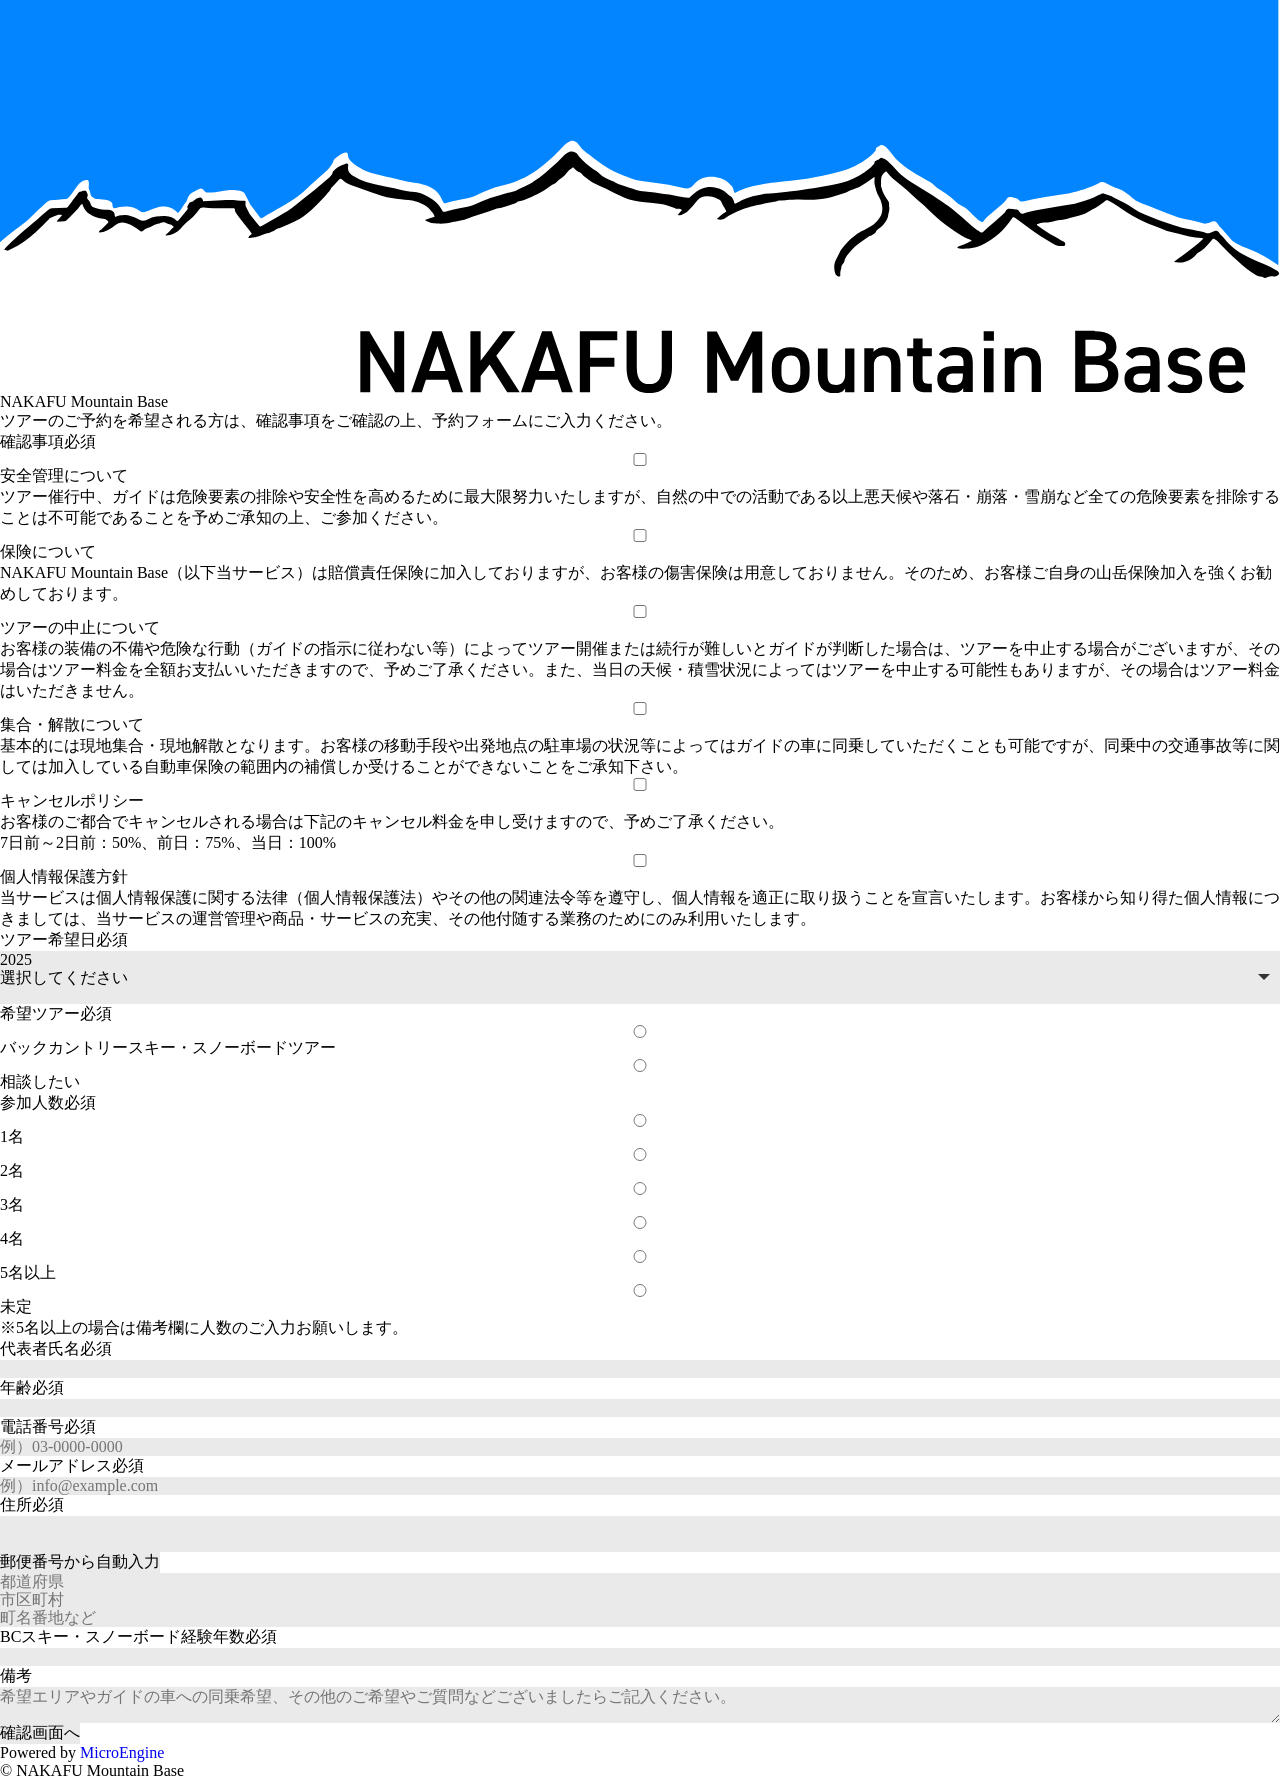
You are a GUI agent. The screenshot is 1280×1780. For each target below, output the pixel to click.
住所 (32, 1504)
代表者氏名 (56, 1348)
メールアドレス (72, 1465)
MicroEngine (122, 1752)
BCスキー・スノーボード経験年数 (138, 1636)
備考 (16, 1675)
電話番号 (48, 1426)
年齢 (32, 1387)
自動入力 (80, 1561)
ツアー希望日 (64, 939)
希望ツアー (56, 1013)
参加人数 (48, 1102)
